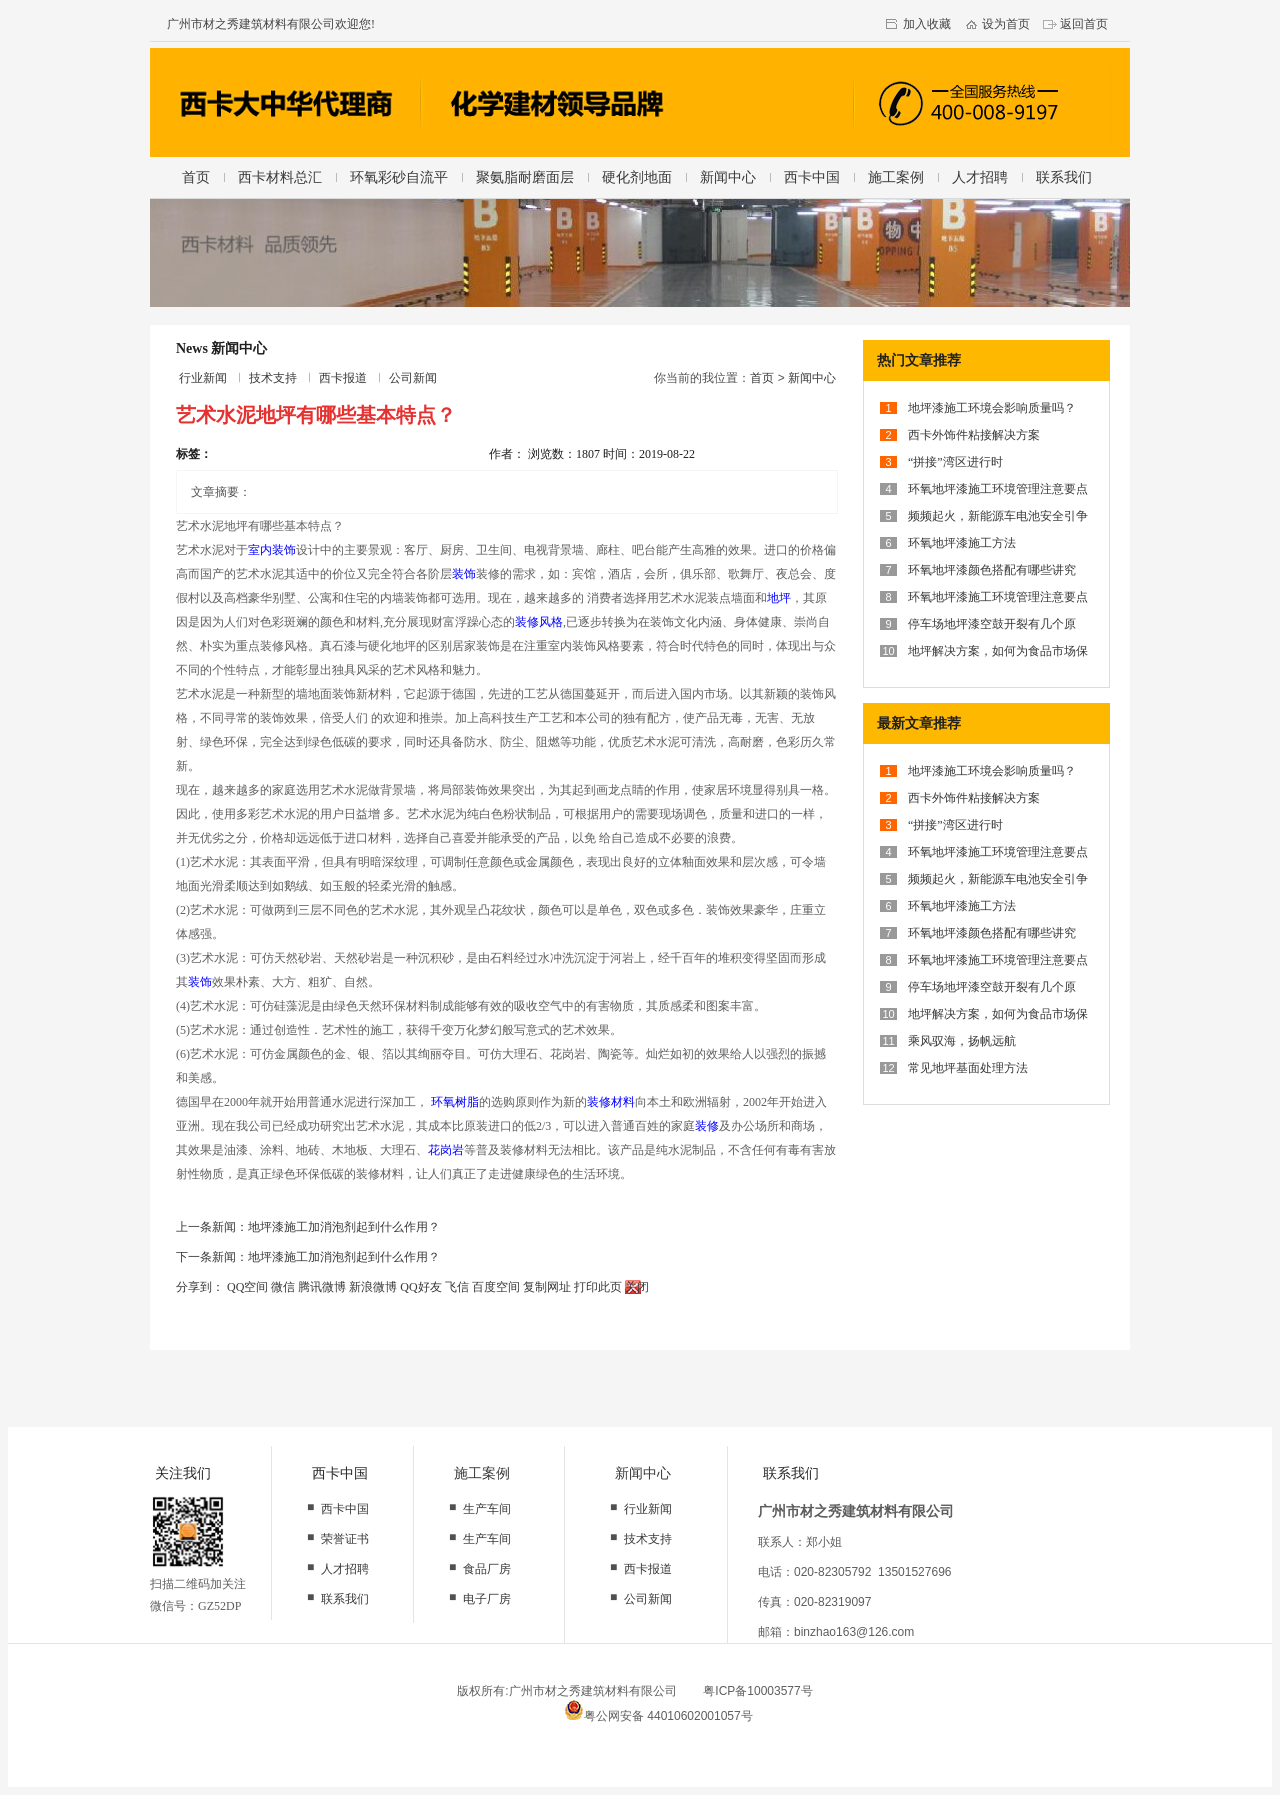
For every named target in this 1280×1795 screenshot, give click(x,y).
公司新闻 (413, 378)
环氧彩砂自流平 (399, 177)
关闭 (637, 1287)
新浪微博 (373, 1287)
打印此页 (598, 1287)
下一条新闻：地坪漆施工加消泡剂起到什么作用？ (308, 1257)
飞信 (457, 1287)
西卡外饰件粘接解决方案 (974, 435)
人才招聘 (980, 177)
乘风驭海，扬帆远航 (962, 1041)
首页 (196, 177)
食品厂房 (487, 1569)
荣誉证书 (345, 1539)
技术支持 (273, 378)
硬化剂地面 (637, 177)
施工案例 (896, 177)
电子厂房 (487, 1599)
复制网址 (547, 1287)
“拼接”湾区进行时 (955, 462)
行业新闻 (203, 378)
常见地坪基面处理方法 (968, 1068)
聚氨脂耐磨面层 (525, 177)
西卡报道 (343, 378)
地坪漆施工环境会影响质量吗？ (992, 408)
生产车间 (487, 1509)
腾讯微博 (322, 1287)
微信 (283, 1287)
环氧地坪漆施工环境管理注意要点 (998, 489)
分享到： (200, 1287)
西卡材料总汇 (280, 177)
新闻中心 (728, 177)
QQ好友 (420, 1287)
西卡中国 (812, 177)
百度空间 (496, 1287)
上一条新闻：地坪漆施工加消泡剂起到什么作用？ (308, 1227)
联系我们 (1064, 177)
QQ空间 (247, 1287)
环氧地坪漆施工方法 (962, 543)
